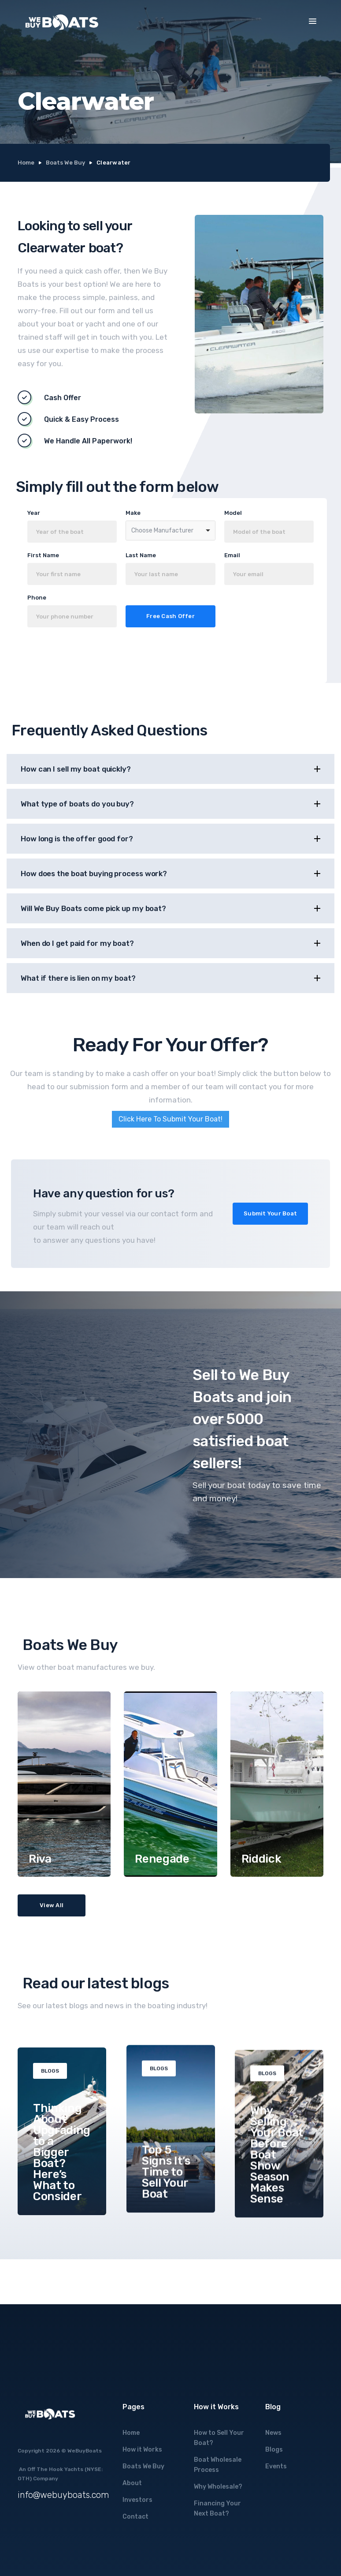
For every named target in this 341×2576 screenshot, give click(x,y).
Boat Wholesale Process (217, 2465)
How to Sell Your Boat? (219, 2438)
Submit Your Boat (270, 1213)
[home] (62, 22)
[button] (312, 21)
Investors (137, 2500)
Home (26, 162)
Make (133, 513)
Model (233, 513)
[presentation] (113, 658)
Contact (135, 2516)
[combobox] (170, 530)
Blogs (274, 2449)
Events (276, 2466)
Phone (36, 597)
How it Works (142, 2449)
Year (33, 513)
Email (232, 555)
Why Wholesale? (218, 2486)
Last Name (141, 555)
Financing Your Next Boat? (217, 2508)
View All (51, 1905)
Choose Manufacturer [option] (162, 530)
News (273, 2433)
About (132, 2483)
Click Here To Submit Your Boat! (170, 1119)
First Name (43, 555)
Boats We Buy (65, 162)
